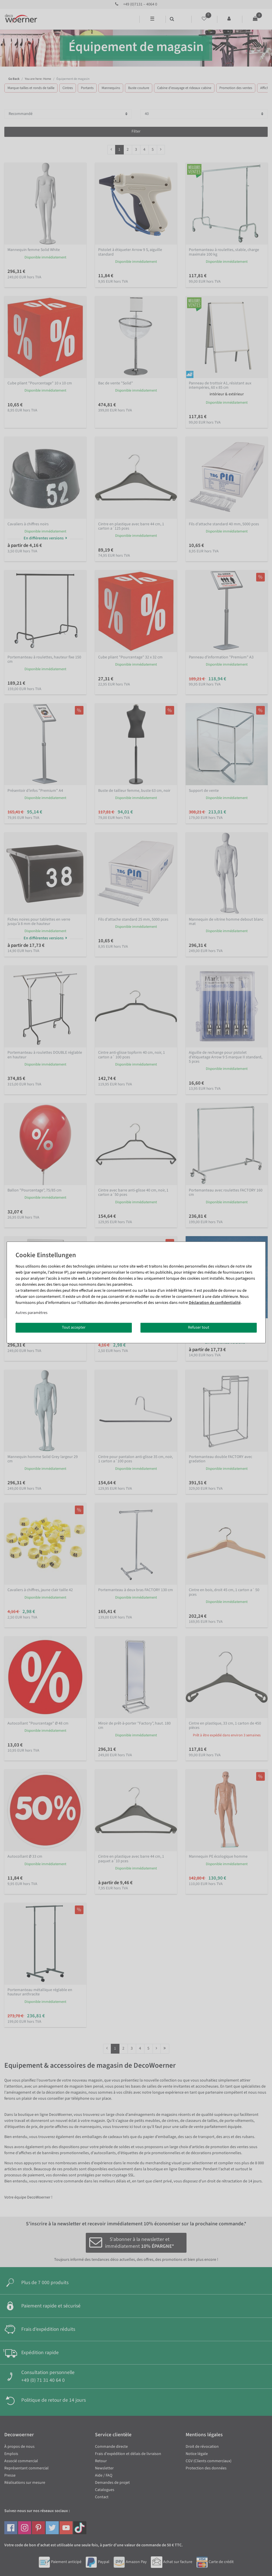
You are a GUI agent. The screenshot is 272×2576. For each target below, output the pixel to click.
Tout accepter (73, 1327)
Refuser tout (198, 1327)
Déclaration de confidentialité (215, 1303)
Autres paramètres (31, 1313)
